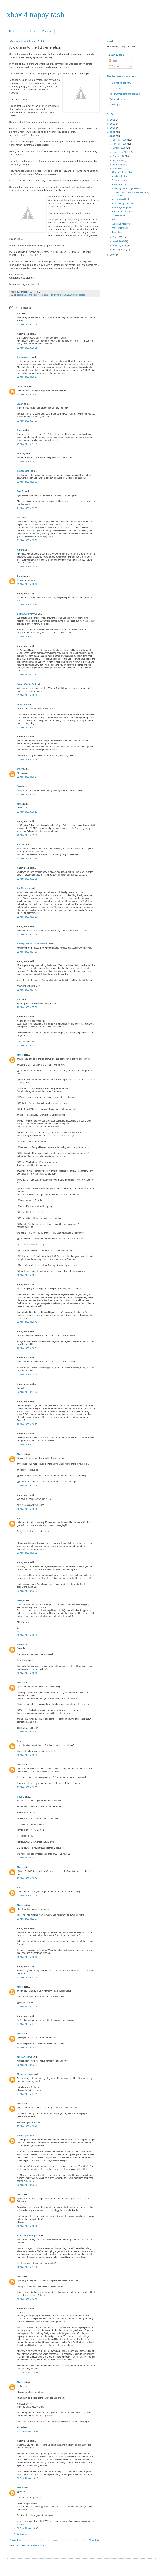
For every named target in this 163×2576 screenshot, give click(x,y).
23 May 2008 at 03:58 (27, 1635)
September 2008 (121, 152)
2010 (113, 128)
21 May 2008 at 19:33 (27, 508)
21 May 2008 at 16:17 (27, 377)
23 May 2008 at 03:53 (27, 1591)
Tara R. (20, 491)
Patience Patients (120, 184)
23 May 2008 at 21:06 (27, 1895)
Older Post (94, 2540)
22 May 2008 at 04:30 (27, 952)
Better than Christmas (122, 211)
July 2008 (117, 160)
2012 (113, 120)
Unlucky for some (120, 228)
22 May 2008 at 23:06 (27, 1509)
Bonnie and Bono (34, 151)
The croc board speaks (120, 83)
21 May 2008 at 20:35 (27, 604)
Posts (113, 61)
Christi (20, 576)
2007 (113, 255)
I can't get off (115, 88)
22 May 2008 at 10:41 (27, 1322)
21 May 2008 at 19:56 (27, 540)
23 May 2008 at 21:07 (27, 1919)
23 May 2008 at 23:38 (27, 2006)
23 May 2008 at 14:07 (27, 1787)
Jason (20, 404)
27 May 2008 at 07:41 (27, 2094)
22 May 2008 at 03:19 (27, 934)
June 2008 (118, 164)
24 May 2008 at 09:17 (27, 2047)
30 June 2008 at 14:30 (27, 2528)
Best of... (33, 31)
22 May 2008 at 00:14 (27, 777)
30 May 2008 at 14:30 (27, 2299)
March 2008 (118, 241)
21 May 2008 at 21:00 (27, 636)
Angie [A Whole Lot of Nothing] (32, 944)
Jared (20, 786)
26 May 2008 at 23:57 (27, 2065)
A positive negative (121, 224)
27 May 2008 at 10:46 (27, 2126)
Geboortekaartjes (118, 99)
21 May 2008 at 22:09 (27, 695)
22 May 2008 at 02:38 (27, 879)
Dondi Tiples (23, 2135)
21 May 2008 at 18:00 (27, 461)
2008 (113, 136)
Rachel (20, 844)
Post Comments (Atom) (33, 2545)
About (22, 31)
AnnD (20, 550)
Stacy (20, 769)
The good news (119, 180)
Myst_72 (21, 1600)
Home (12, 31)
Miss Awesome (24, 2057)
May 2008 (118, 168)
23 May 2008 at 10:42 (27, 1731)
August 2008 (119, 156)
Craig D (21, 1797)
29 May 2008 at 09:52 (27, 2185)
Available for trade (120, 176)
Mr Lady (21, 453)
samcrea (21, 1644)
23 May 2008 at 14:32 (27, 1857)
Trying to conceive (61, 295)
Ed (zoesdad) (23, 471)
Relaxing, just (116, 105)
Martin (20, 1055)
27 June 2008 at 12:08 (27, 2372)
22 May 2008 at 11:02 (27, 1392)
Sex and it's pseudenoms (35, 295)
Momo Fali (22, 704)
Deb (19, 999)
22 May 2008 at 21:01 (27, 1444)
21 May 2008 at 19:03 (27, 482)
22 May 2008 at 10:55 (27, 1374)
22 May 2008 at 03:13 (27, 917)
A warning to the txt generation (126, 188)
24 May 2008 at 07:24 (27, 2024)
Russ (19, 430)
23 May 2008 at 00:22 (27, 1553)
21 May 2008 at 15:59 (27, 324)
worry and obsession (78, 295)
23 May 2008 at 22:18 (27, 1957)
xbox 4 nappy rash (35, 15)
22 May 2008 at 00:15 (27, 794)
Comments (115, 66)
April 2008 (118, 237)
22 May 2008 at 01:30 (27, 835)
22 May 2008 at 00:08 (27, 759)
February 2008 (120, 245)
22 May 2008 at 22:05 (27, 1485)
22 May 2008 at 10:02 (27, 1045)
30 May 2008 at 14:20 (27, 2267)
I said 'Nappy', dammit (122, 203)
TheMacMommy (25, 2074)
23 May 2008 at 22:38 (27, 1977)
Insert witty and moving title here (125, 94)
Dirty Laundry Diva (26, 614)
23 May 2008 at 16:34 (27, 1878)
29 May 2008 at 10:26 (27, 2226)
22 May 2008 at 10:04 (27, 1275)
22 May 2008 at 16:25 (27, 1424)
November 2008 (120, 144)
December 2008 (120, 140)
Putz (19, 517)
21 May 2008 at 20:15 (27, 584)
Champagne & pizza (121, 207)
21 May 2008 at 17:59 (27, 444)
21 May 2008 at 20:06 (27, 566)
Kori (19, 313)
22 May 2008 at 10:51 (27, 1348)
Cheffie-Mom (23, 888)
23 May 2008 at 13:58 (27, 1755)
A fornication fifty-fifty (122, 199)
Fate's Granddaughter (28, 2235)
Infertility (20, 295)
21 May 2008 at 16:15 (27, 348)
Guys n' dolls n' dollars (122, 172)
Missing (115, 219)
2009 (113, 132)
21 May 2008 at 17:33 (27, 421)
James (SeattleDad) (26, 684)
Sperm (50, 295)
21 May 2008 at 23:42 (27, 727)
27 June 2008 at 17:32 (27, 2431)
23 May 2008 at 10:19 (27, 1673)
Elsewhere (47, 31)
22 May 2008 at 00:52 (27, 812)
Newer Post (15, 2540)
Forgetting (117, 232)
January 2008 (119, 249)
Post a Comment (21, 2534)
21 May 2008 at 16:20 (27, 394)
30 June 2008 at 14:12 (27, 2478)
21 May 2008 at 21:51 (27, 675)
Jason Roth (22, 386)
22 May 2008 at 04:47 (27, 990)
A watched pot (118, 215)
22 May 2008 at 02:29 (27, 858)
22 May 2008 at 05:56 (27, 1007)
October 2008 (119, 148)
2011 (113, 124)
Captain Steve (24, 357)
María (19, 804)
